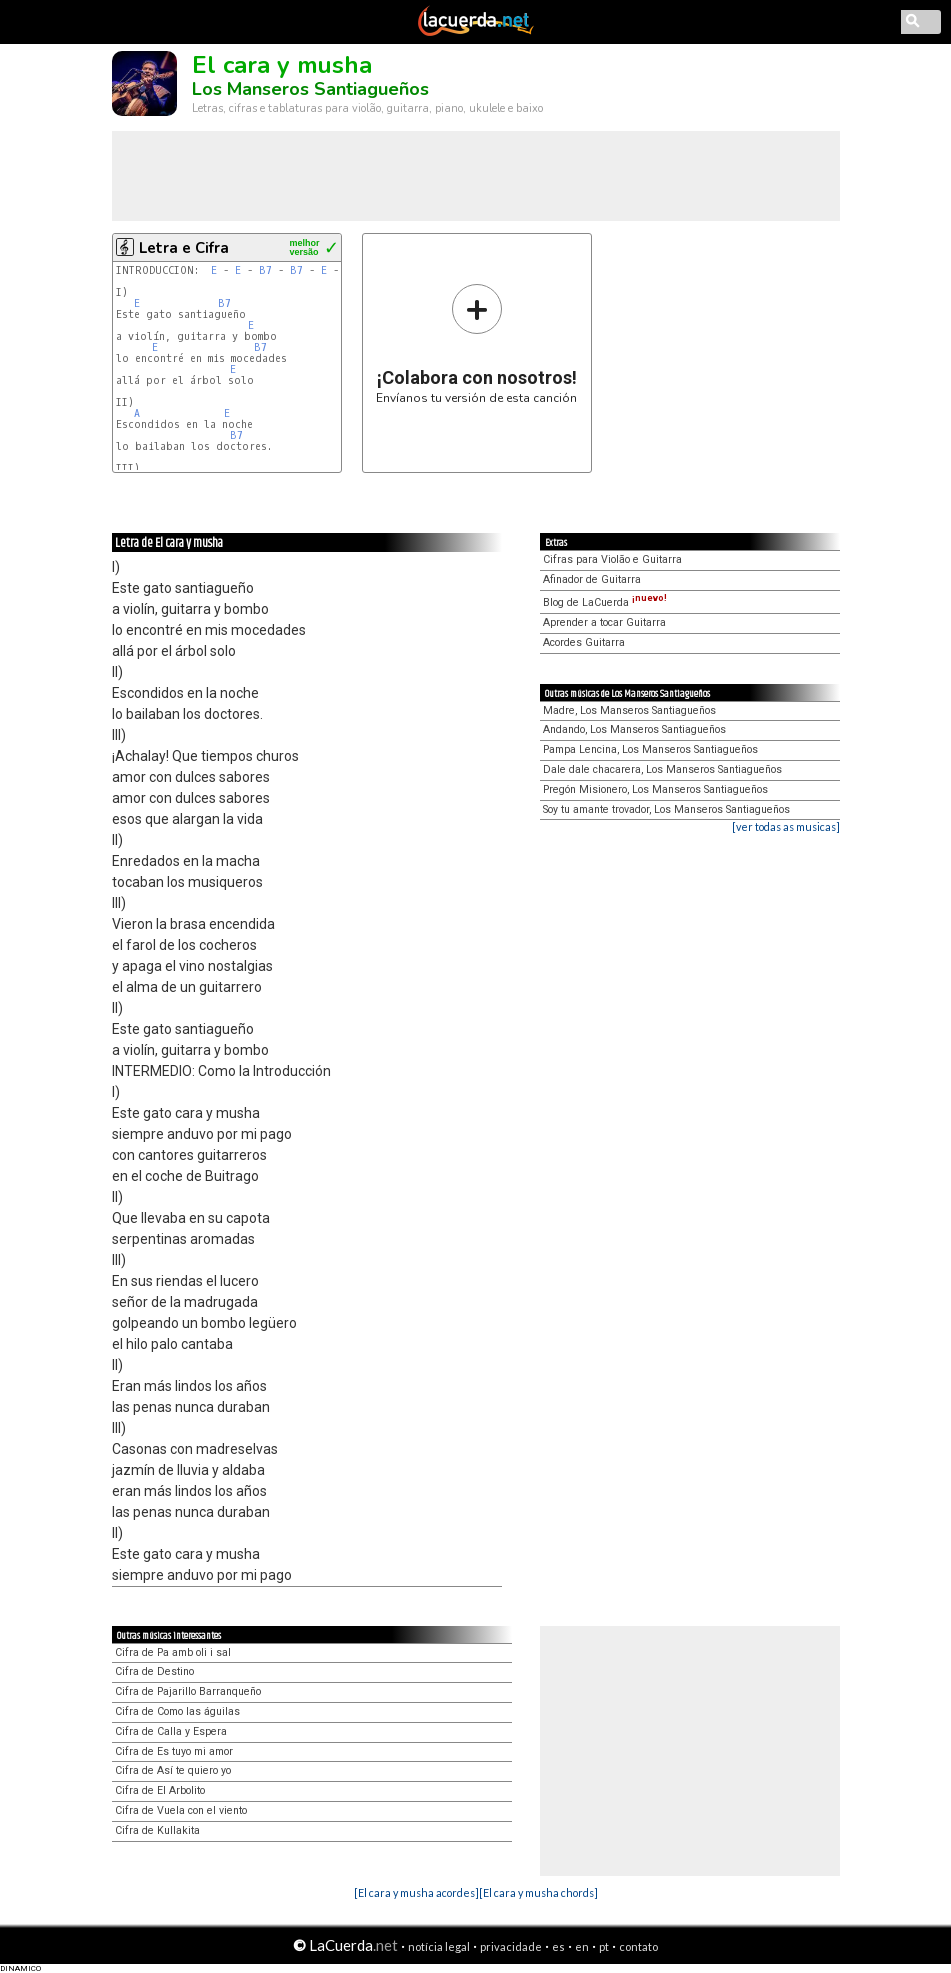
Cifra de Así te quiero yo (173, 1770)
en (582, 1946)
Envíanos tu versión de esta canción (476, 343)
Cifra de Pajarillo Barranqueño (188, 1691)
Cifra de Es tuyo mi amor (174, 1751)
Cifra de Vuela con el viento (181, 1810)
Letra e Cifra (184, 248)
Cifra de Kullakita (157, 1830)
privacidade (511, 1946)
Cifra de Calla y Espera (171, 1731)
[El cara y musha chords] (538, 1892)
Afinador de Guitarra (592, 579)
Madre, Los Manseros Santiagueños (629, 710)
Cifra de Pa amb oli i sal (173, 1652)
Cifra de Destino (154, 1671)
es (558, 1946)
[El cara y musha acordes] (416, 1892)
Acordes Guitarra (584, 642)
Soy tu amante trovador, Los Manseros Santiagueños (666, 809)
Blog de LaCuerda (605, 602)
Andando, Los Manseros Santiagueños (634, 729)
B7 (265, 270)
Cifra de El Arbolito (160, 1790)
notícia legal (439, 1946)
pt (604, 1946)
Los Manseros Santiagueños (310, 89)
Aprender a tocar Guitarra (604, 622)
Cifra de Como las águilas (177, 1711)
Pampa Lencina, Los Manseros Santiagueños (650, 749)
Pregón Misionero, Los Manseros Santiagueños (655, 789)
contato (638, 1946)
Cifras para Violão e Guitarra (612, 559)
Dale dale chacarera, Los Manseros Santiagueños (662, 769)
